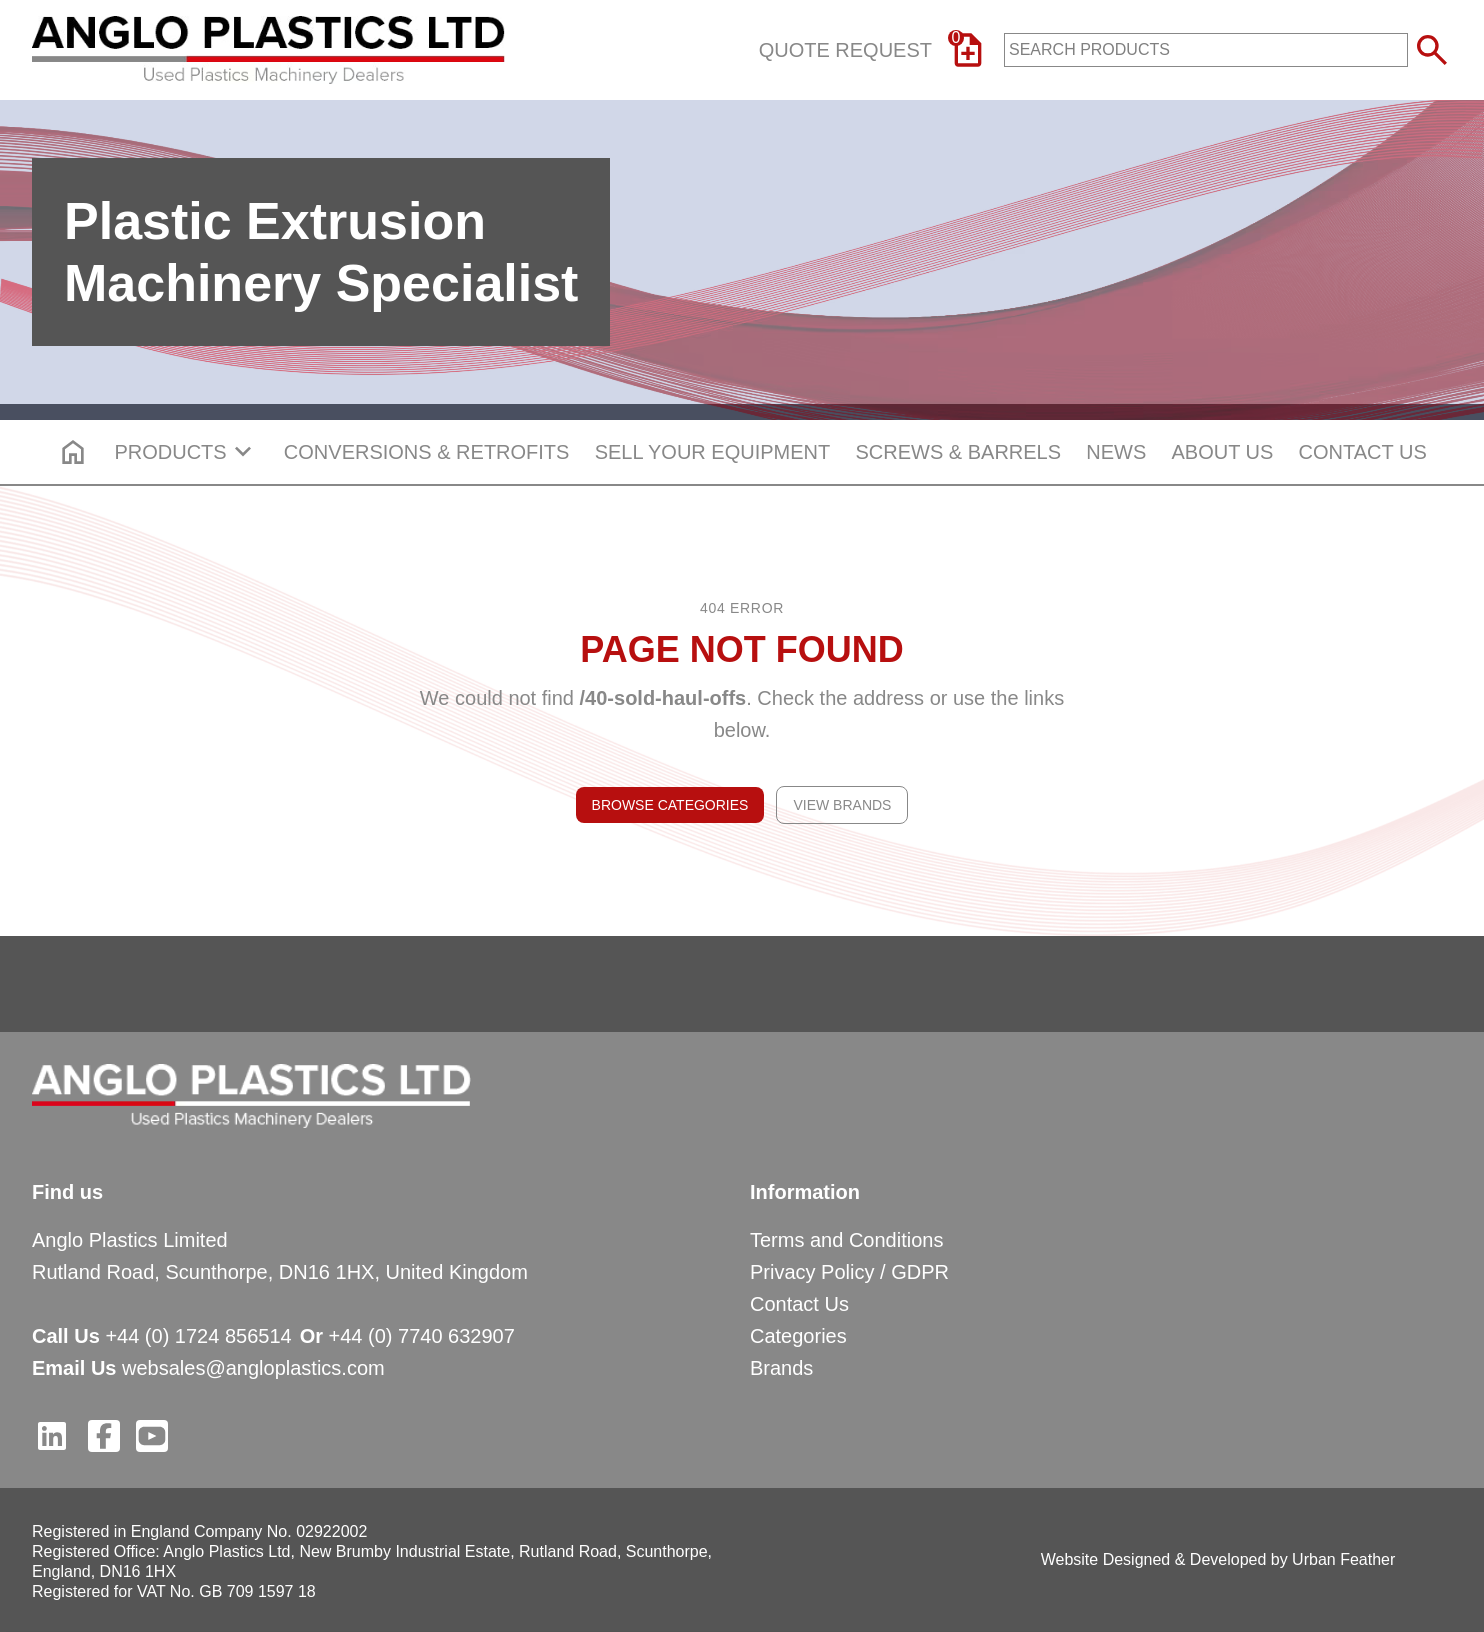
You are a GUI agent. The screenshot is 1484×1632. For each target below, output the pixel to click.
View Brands (842, 805)
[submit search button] (1432, 50)
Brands (781, 1368)
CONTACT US (1363, 452)
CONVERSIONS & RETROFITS (427, 452)
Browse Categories (670, 805)
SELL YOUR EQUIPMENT (713, 452)
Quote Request (873, 50)
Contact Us (799, 1304)
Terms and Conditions (846, 1240)
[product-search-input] (1206, 50)
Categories (798, 1336)
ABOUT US (1222, 452)
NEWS (1116, 452)
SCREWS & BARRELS (958, 452)
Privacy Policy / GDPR (849, 1272)
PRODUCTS (186, 452)
